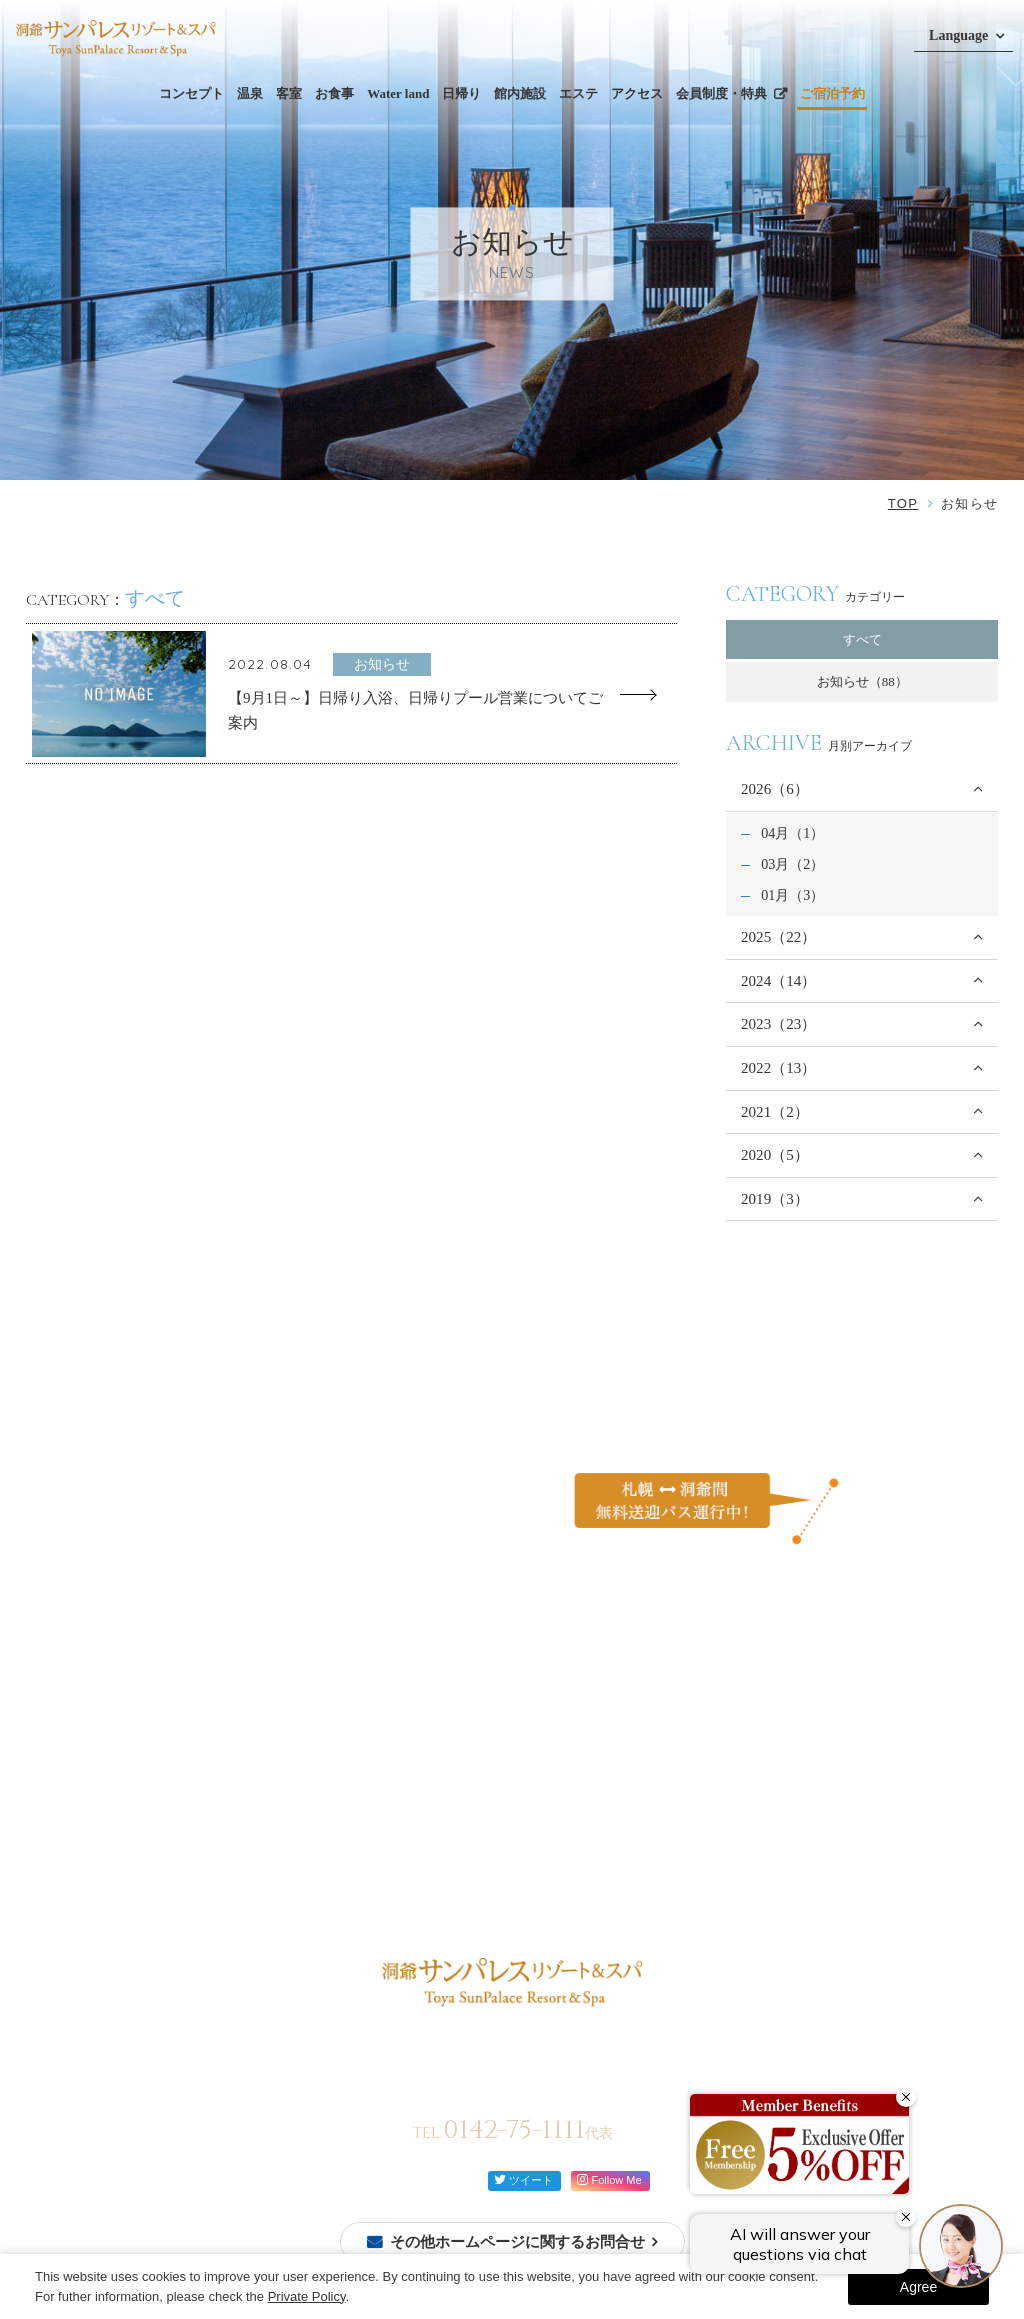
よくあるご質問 (740, 1711)
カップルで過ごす (598, 1755)
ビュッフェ (337, 1733)
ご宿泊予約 (832, 93)
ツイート (523, 2179)
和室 (200, 1797)
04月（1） (792, 833)
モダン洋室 (219, 1886)
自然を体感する (591, 1777)
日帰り (461, 93)
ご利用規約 (727, 1807)
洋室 (200, 1820)
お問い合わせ (734, 1743)
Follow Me (609, 2179)
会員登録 (65, 1765)
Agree (918, 2287)
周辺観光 (472, 1807)
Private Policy (307, 2296)
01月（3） (792, 895)
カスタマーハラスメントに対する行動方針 (818, 1775)
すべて (862, 639)
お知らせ (572, 1832)
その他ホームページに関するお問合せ (517, 2242)
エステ (578, 93)
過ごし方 (572, 1711)
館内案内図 (368, 1827)
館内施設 (520, 93)
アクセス (637, 93)
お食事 (334, 93)
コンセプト (191, 93)
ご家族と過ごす (591, 1733)
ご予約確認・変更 (91, 1787)
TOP (903, 503)
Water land (398, 93)
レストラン (337, 1755)
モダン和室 (219, 1864)
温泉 (250, 93)
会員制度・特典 (721, 93)
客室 (289, 93)
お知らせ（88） (862, 681)
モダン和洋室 (226, 1842)
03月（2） (792, 864)
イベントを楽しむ (598, 1800)
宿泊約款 (721, 1840)
